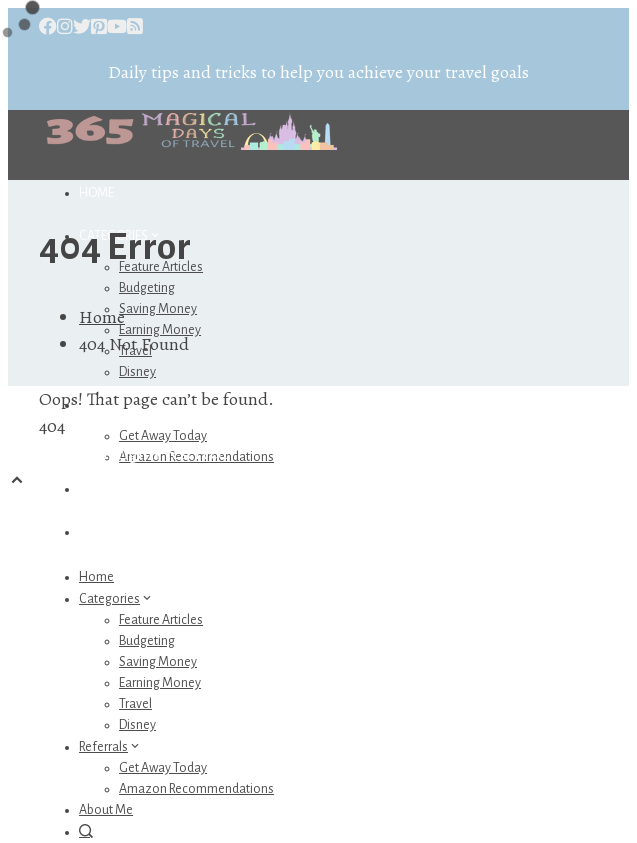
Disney (137, 372)
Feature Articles (161, 620)
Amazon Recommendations (196, 789)
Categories (116, 599)
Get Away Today (163, 436)
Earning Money (160, 683)
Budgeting (147, 288)
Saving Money (158, 309)
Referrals (110, 747)
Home (96, 193)
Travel (135, 704)
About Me (108, 489)
